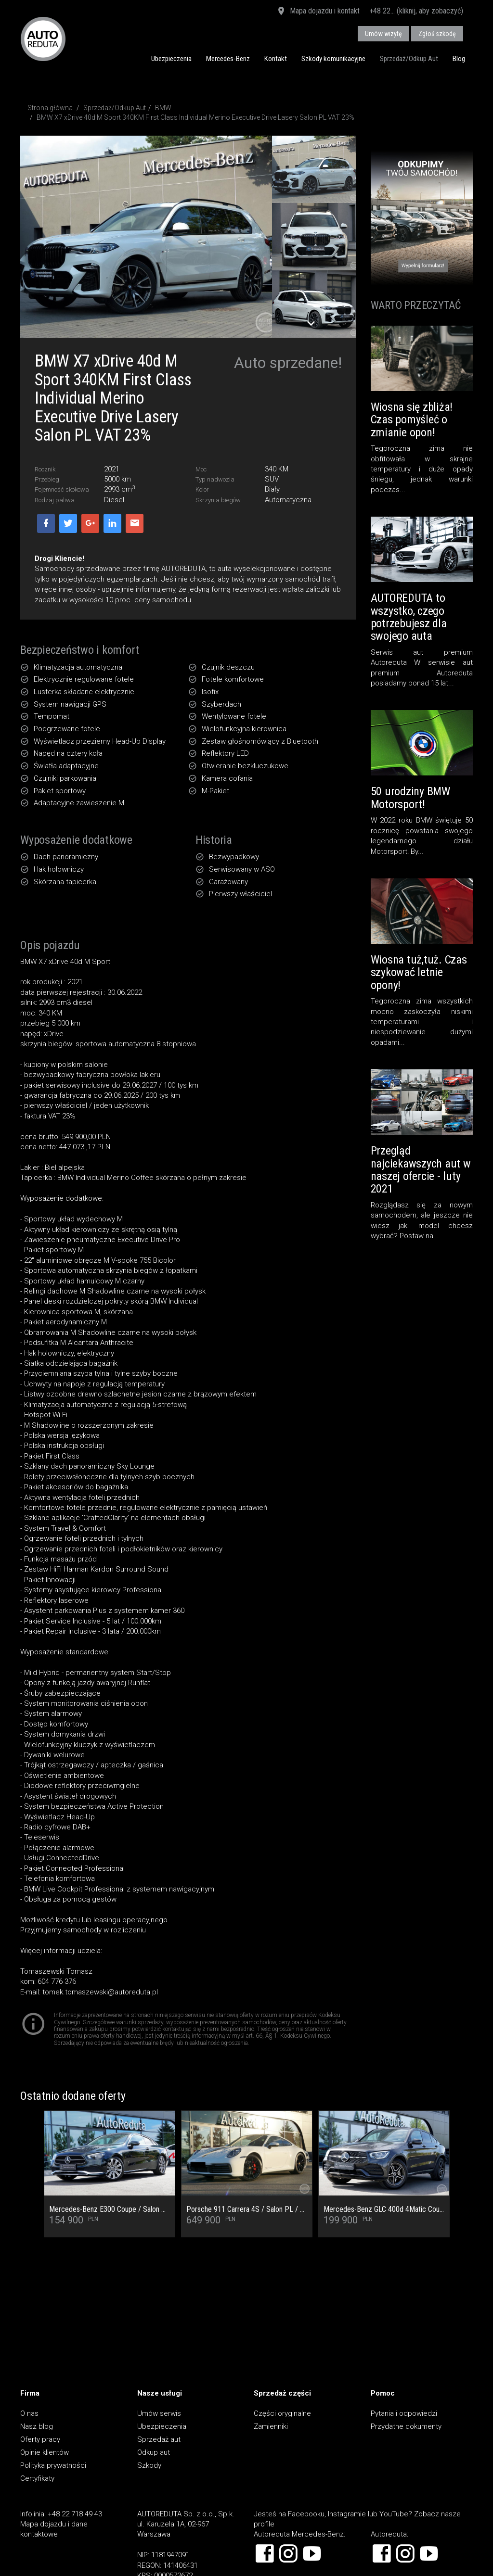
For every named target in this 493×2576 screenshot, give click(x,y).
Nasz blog (36, 2426)
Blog (459, 58)
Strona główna (50, 108)
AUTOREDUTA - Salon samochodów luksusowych (43, 38)
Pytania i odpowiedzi (404, 2413)
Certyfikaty (37, 2478)
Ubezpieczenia (171, 58)
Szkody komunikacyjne (333, 58)
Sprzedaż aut (159, 2439)
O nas (29, 2413)
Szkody (149, 2465)
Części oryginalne (282, 2413)
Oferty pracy (40, 2439)
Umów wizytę (383, 34)
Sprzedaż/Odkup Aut (409, 58)
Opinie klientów (44, 2452)
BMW (163, 108)
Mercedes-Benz (228, 58)
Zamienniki (271, 2426)
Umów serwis (159, 2413)
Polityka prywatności (53, 2465)
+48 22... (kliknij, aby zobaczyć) (416, 10)
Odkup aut (153, 2452)
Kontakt (275, 58)
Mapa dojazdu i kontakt (318, 11)
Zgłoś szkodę (437, 34)
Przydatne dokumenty (406, 2426)
